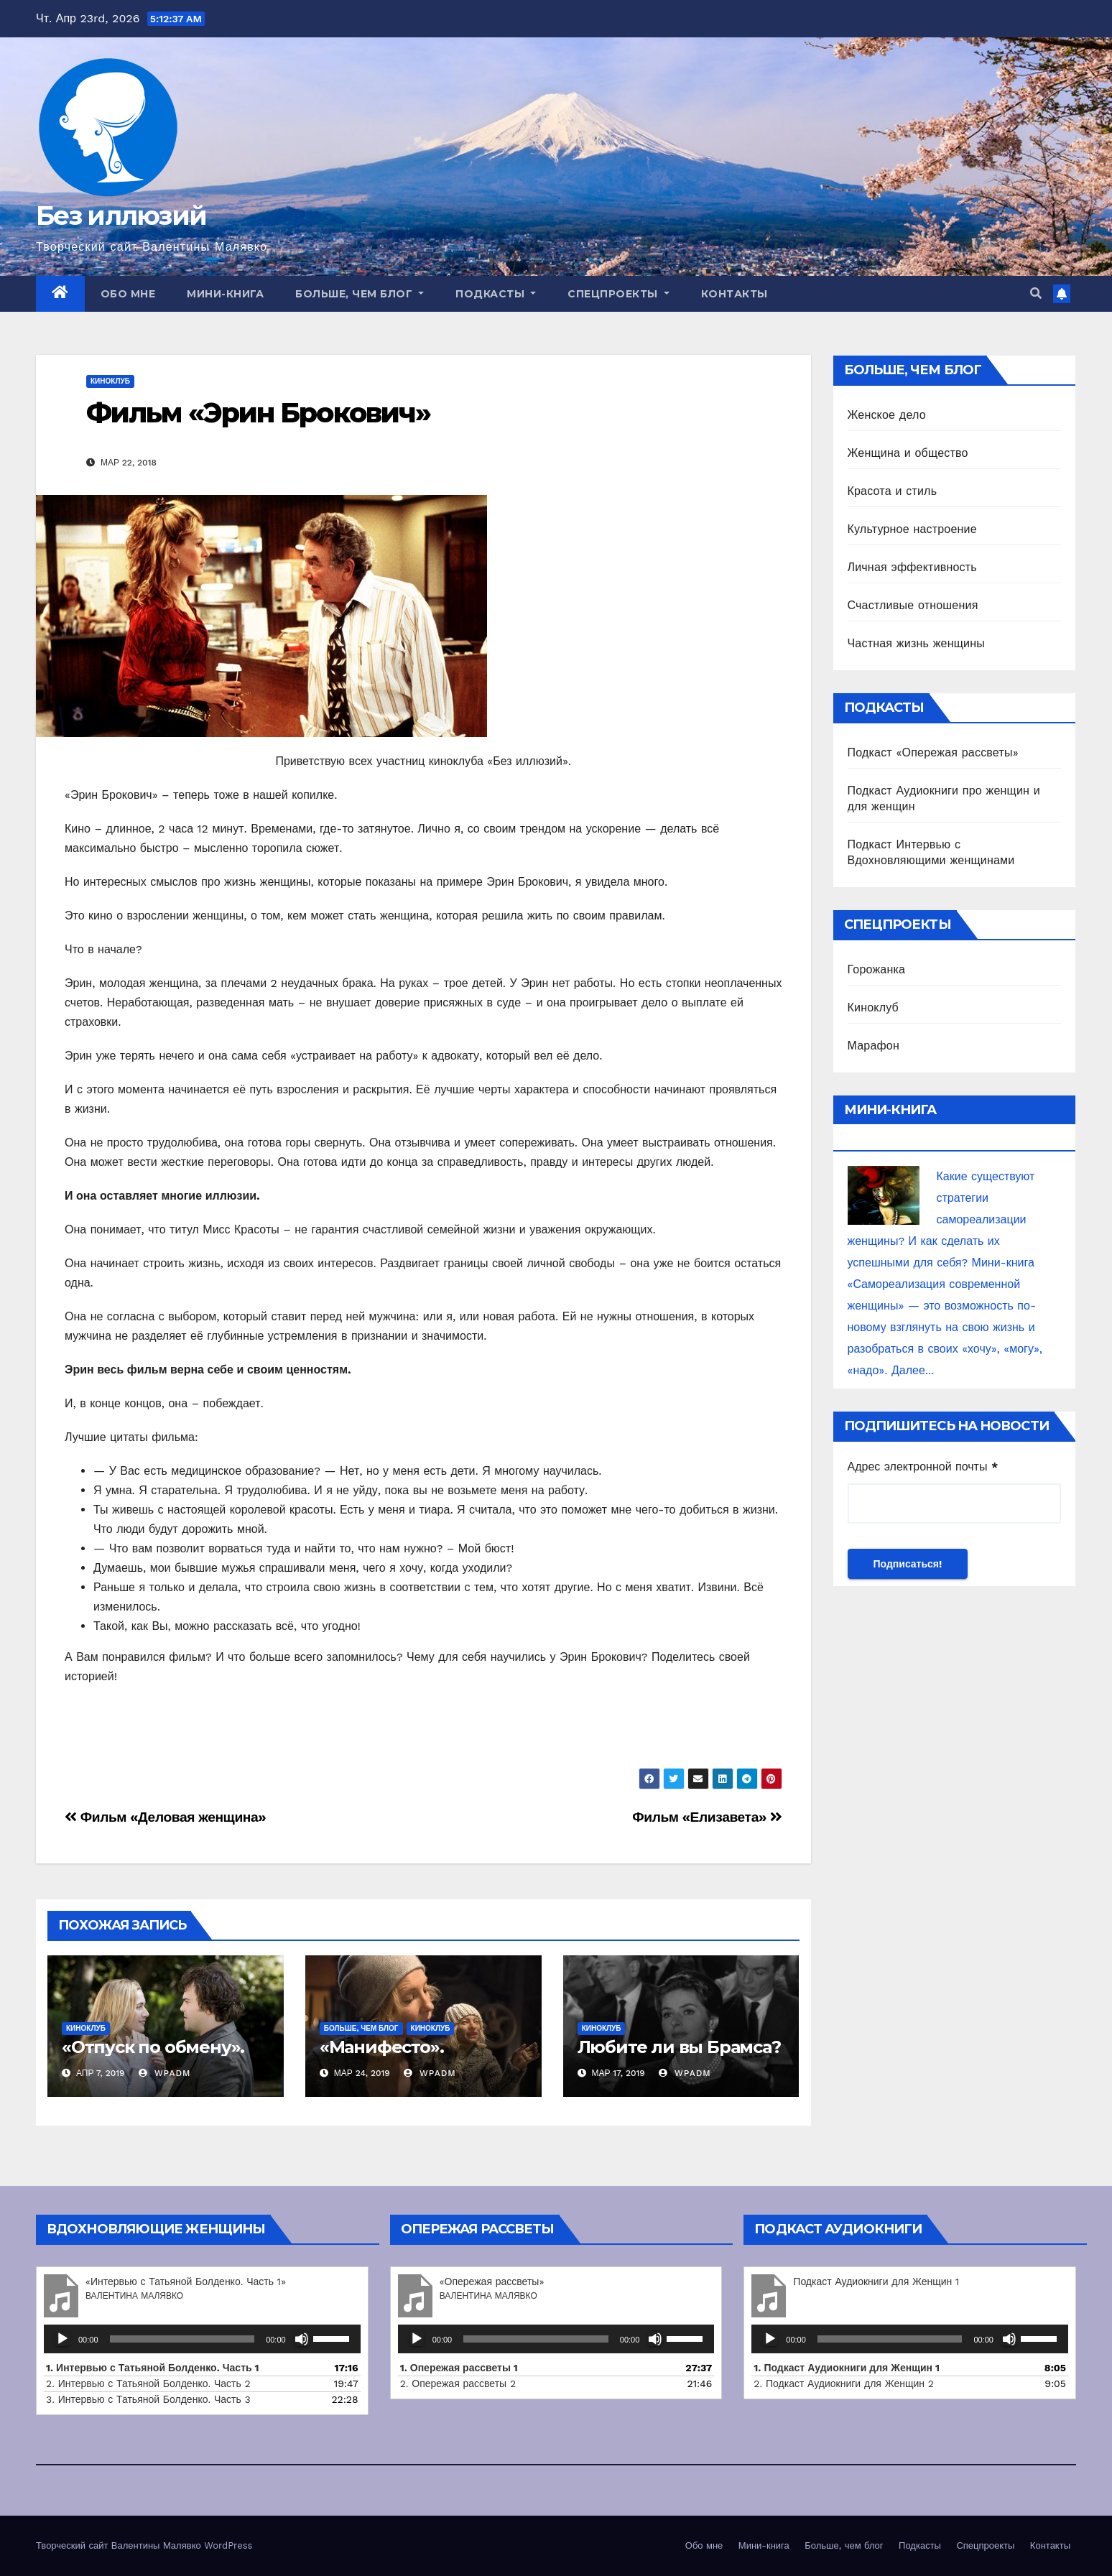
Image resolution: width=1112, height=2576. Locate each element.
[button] (1036, 293)
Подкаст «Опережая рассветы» (933, 752)
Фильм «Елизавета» (707, 1817)
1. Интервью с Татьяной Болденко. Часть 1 (152, 2367)
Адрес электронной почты (923, 1466)
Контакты (734, 293)
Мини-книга (225, 293)
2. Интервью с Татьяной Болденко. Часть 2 (148, 2383)
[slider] (182, 2339)
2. (844, 2383)
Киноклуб (110, 381)
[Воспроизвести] (62, 2339)
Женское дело (887, 415)
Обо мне (128, 293)
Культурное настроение (912, 529)
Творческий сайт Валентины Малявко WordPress (144, 2545)
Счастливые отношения (913, 605)
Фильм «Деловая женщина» (165, 1817)
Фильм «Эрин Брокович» (258, 413)
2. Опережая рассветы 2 (458, 2383)
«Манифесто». (382, 2047)
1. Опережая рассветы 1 (459, 2367)
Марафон (874, 1045)
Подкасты (495, 293)
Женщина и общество (908, 453)
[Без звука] (302, 2339)
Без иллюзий (121, 215)
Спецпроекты (618, 293)
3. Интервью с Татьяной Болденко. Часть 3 (148, 2399)
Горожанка (877, 969)
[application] (202, 2339)
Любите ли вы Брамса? (679, 2047)
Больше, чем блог (359, 293)
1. (847, 2367)
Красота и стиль (892, 491)
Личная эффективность (912, 567)
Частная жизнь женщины (916, 643)
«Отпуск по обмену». (153, 2047)
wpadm (165, 2073)
